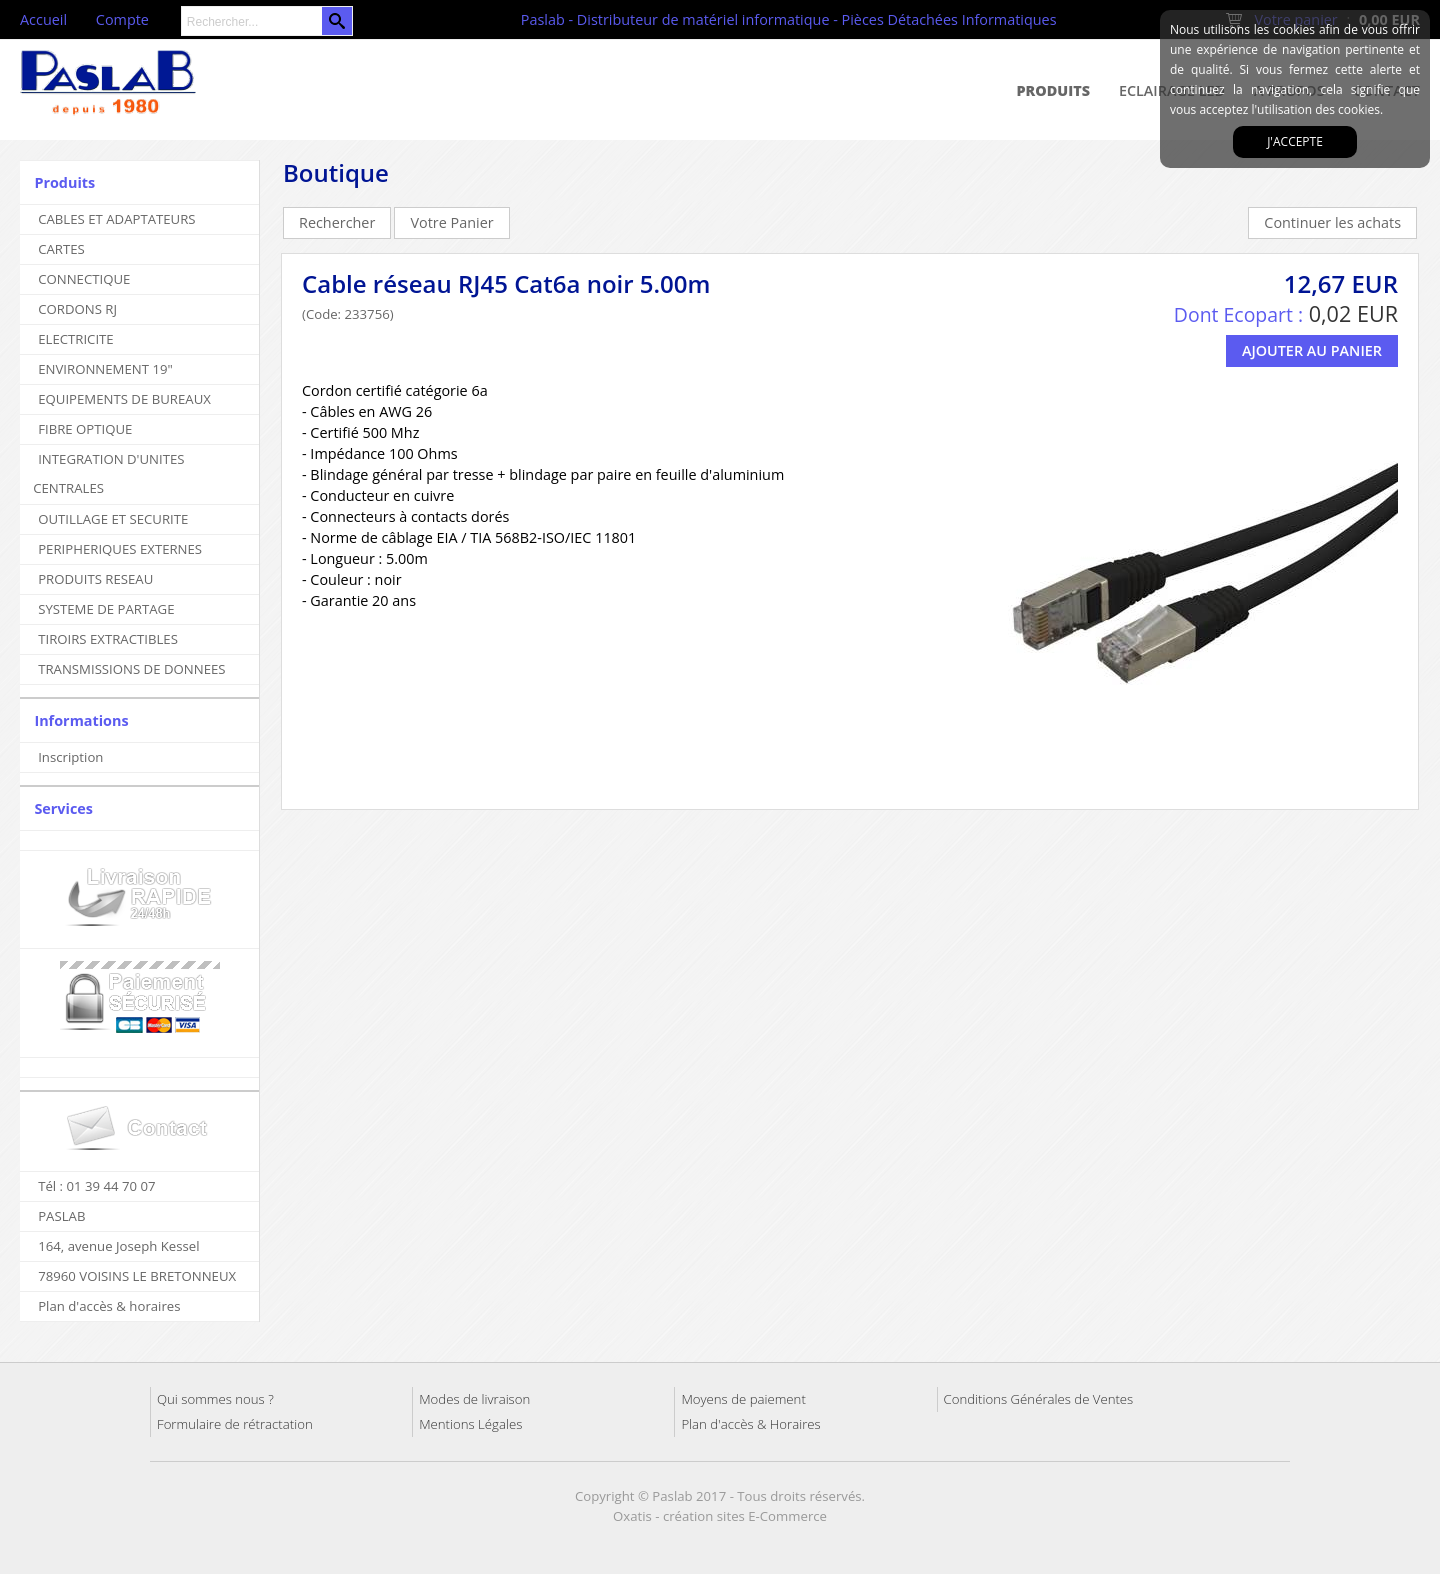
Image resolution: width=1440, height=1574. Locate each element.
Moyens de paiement (743, 1399)
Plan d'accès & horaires (109, 1306)
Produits (1054, 90)
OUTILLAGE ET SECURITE (113, 519)
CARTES (61, 249)
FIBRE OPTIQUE (85, 429)
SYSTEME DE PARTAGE (106, 609)
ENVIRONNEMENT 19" (105, 369)
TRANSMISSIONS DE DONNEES (131, 669)
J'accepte (1295, 141)
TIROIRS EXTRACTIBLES (108, 639)
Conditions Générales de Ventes (1039, 1399)
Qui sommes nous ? (215, 1399)
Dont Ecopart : (1238, 314)
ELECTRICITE (76, 339)
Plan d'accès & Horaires (750, 1424)
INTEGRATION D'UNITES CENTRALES (108, 473)
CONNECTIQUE (84, 279)
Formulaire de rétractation (235, 1424)
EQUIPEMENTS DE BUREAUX (124, 399)
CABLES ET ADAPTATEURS (116, 219)
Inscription (70, 757)
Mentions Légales (470, 1424)
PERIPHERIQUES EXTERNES (120, 549)
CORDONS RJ (77, 309)
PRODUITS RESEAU (95, 579)
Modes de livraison (474, 1399)
